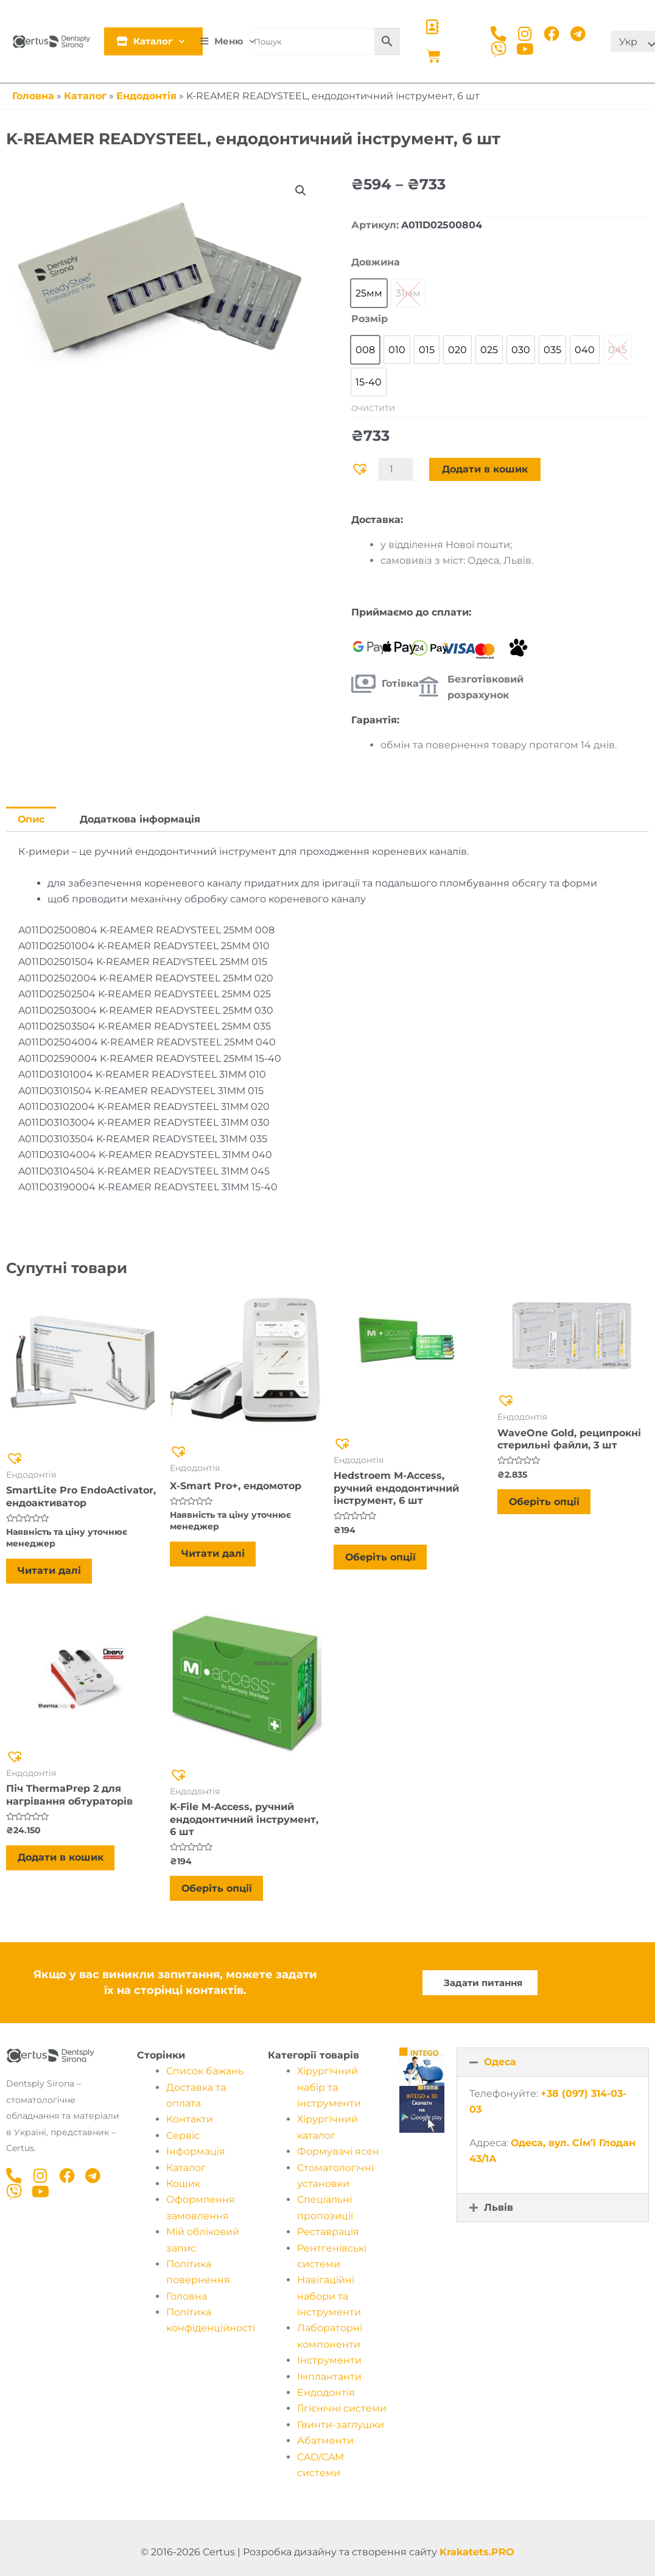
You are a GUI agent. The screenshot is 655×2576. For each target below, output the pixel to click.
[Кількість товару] (395, 469)
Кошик (183, 2188)
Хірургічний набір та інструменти (329, 2092)
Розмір (369, 319)
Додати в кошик (485, 469)
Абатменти (325, 2446)
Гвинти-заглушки (340, 2429)
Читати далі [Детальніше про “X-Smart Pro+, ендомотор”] (214, 1554)
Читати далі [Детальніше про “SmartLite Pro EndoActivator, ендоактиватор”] (50, 1572)
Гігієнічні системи (342, 2414)
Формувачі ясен (338, 2157)
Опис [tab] (31, 819)
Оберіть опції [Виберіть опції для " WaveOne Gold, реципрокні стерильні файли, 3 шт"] (545, 1503)
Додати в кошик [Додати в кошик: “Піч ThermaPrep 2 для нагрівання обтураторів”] (62, 1861)
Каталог (155, 41)
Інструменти (329, 2365)
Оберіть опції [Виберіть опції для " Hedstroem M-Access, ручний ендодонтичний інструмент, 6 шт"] (381, 1559)
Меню (232, 41)
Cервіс (183, 2140)
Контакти (189, 2124)
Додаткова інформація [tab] (140, 819)
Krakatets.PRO (477, 2557)
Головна (33, 96)
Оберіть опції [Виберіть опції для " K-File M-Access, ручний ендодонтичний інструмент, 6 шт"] (218, 1892)
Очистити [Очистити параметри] (373, 408)
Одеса (500, 2066)
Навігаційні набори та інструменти (329, 2301)
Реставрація (328, 2237)
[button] (300, 191)
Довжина (375, 262)
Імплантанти (329, 2381)
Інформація (195, 2157)
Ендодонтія (146, 96)
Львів (498, 2213)
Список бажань (204, 2076)
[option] (369, 293)
